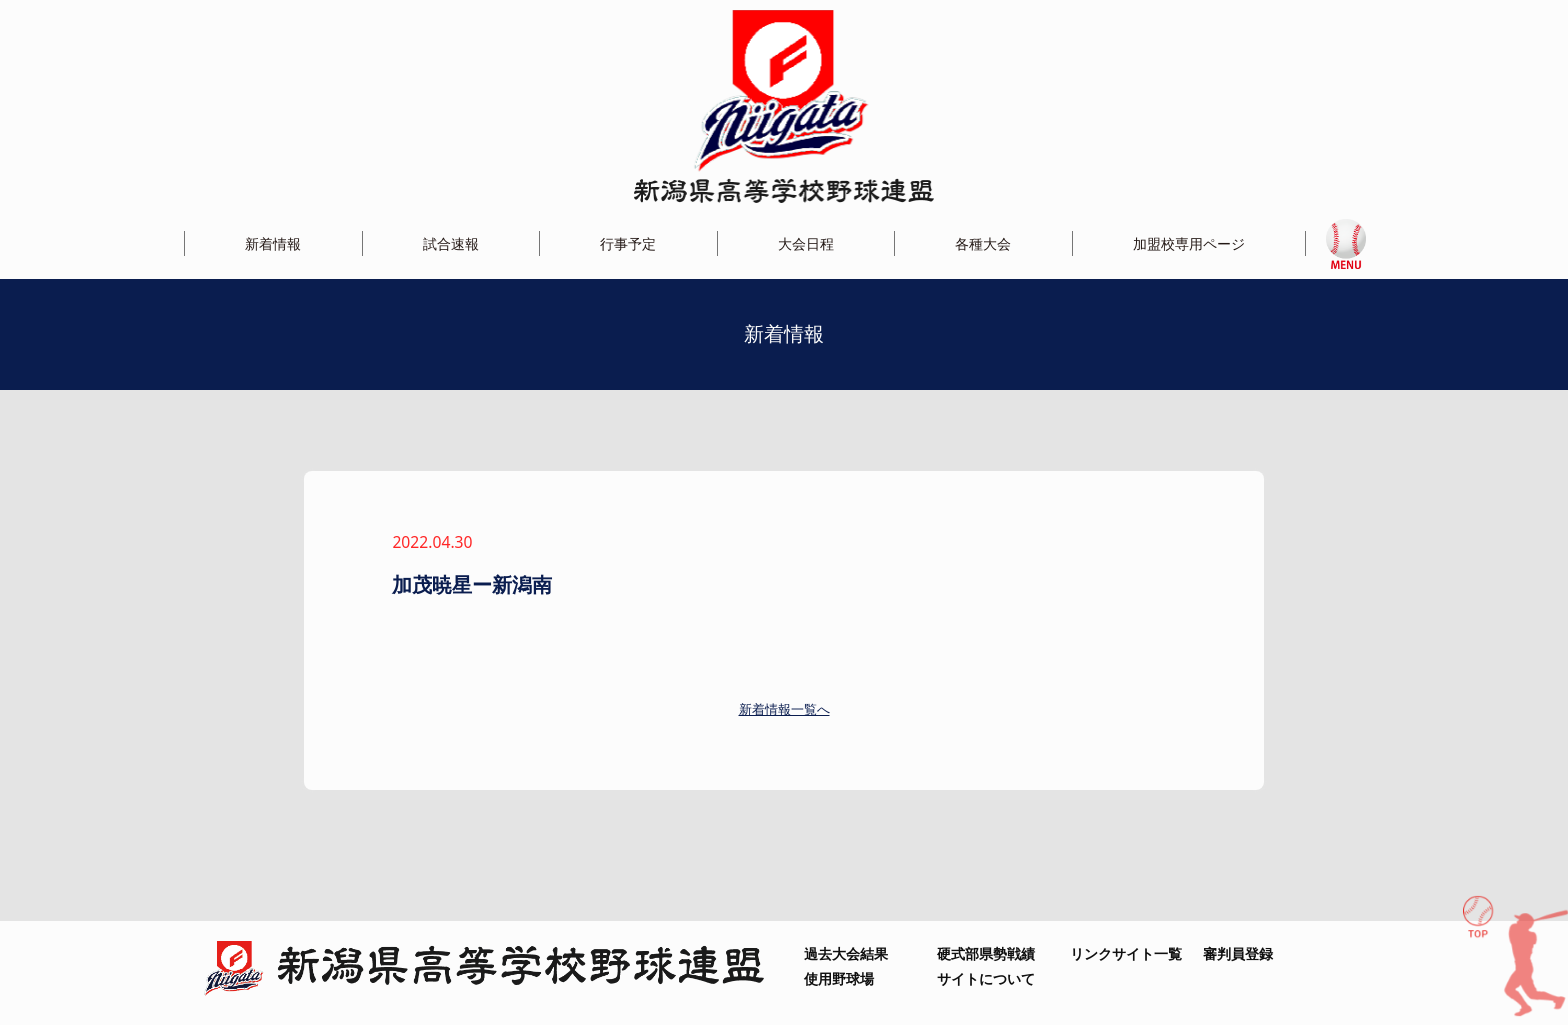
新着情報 (273, 243)
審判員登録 (1238, 953)
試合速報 (451, 243)
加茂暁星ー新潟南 (482, 584)
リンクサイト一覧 (1126, 953)
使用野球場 (839, 978)
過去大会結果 (846, 953)
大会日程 (806, 243)
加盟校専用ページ (1189, 243)
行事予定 (628, 243)
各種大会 (983, 243)
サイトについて (986, 978)
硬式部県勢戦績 (986, 953)
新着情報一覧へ (784, 709)
